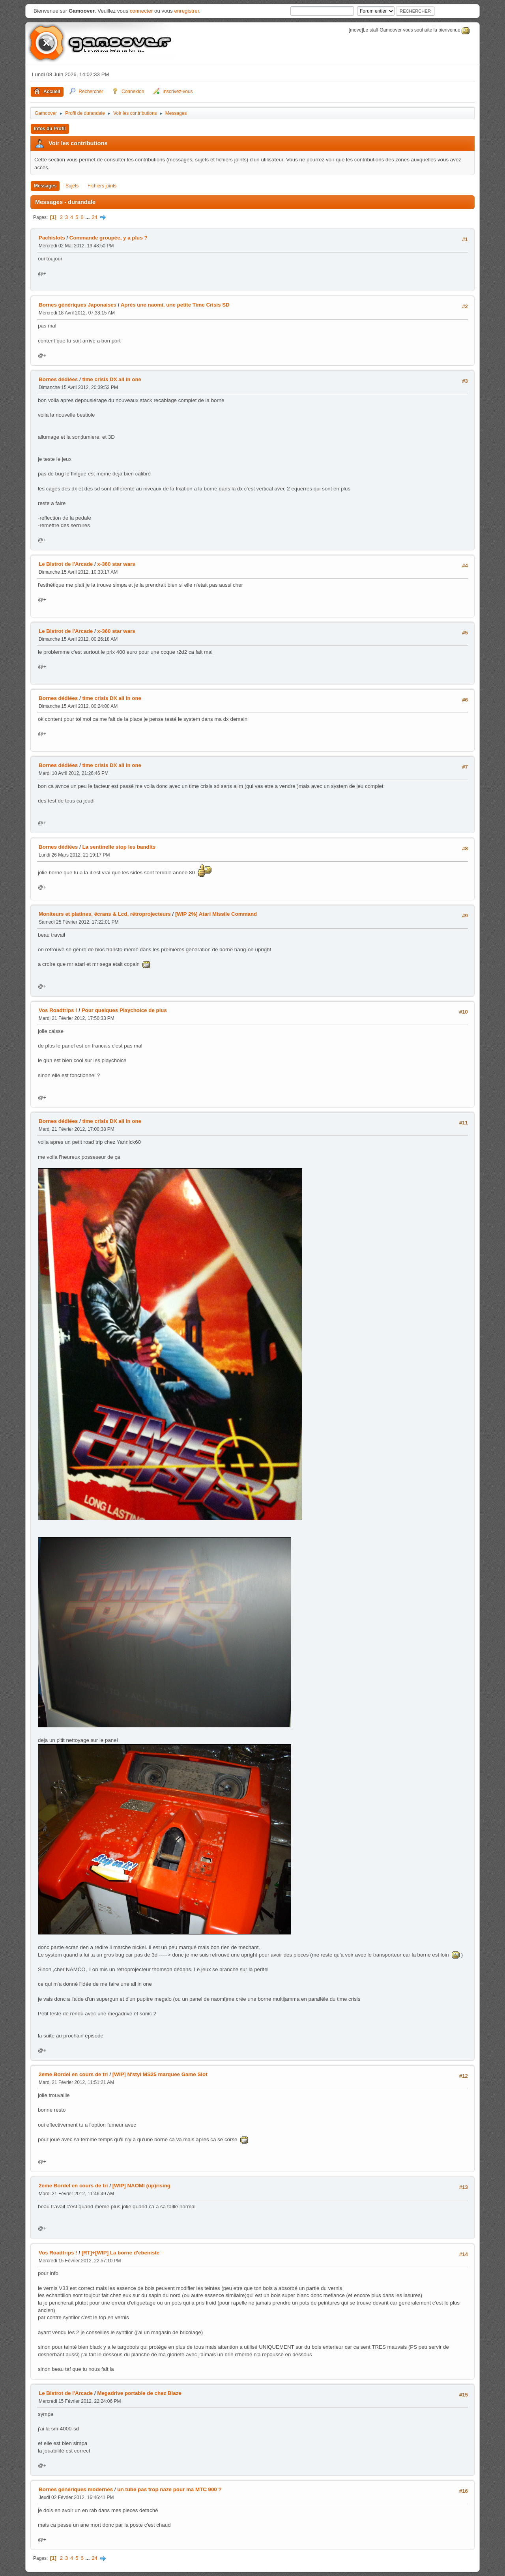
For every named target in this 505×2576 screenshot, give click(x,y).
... (88, 217)
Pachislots (52, 238)
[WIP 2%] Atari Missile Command (216, 914)
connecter (141, 11)
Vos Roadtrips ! (58, 1010)
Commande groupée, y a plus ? (108, 238)
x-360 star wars (116, 564)
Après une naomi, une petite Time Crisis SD (175, 305)
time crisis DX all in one (111, 379)
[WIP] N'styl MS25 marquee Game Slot (160, 2074)
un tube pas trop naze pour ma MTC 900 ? (169, 2489)
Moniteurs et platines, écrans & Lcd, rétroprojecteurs (105, 914)
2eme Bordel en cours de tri (73, 2074)
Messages (45, 186)
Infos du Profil (50, 128)
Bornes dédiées (58, 379)
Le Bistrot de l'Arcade (66, 564)
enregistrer (186, 11)
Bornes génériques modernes (76, 2489)
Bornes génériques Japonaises (77, 305)
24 (94, 217)
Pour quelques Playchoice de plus (124, 1010)
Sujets (72, 186)
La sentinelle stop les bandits (118, 847)
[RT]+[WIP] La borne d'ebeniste (121, 2253)
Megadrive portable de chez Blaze (139, 2393)
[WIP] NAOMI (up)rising (141, 2186)
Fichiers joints (102, 186)
